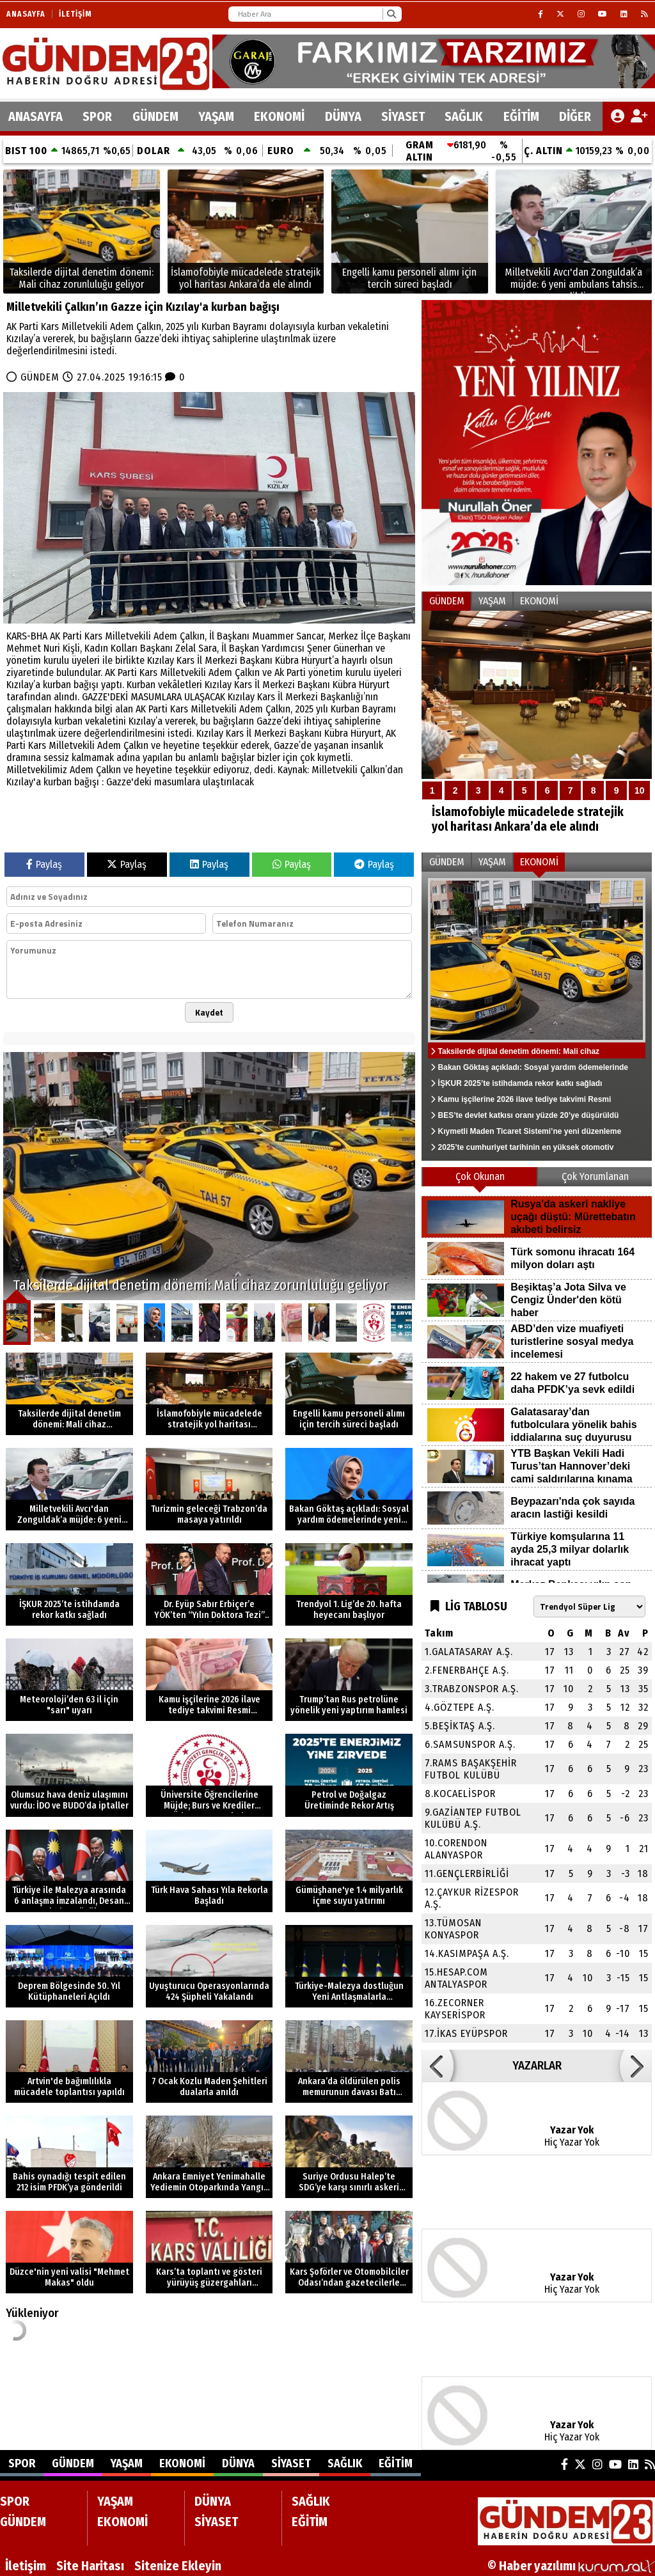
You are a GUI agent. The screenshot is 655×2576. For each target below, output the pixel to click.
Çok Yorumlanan (595, 1176)
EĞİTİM (521, 116)
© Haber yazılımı (571, 2565)
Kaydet (209, 1012)
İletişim (75, 14)
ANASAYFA (35, 116)
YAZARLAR (537, 2066)
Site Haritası (90, 2565)
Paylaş (44, 864)
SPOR (97, 116)
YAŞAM (216, 116)
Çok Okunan (480, 1176)
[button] (438, 2066)
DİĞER (575, 116)
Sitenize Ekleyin (177, 2565)
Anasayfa (25, 14)
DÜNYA (343, 116)
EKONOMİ (279, 116)
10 (640, 790)
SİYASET (403, 116)
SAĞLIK (464, 116)
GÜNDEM (155, 116)
